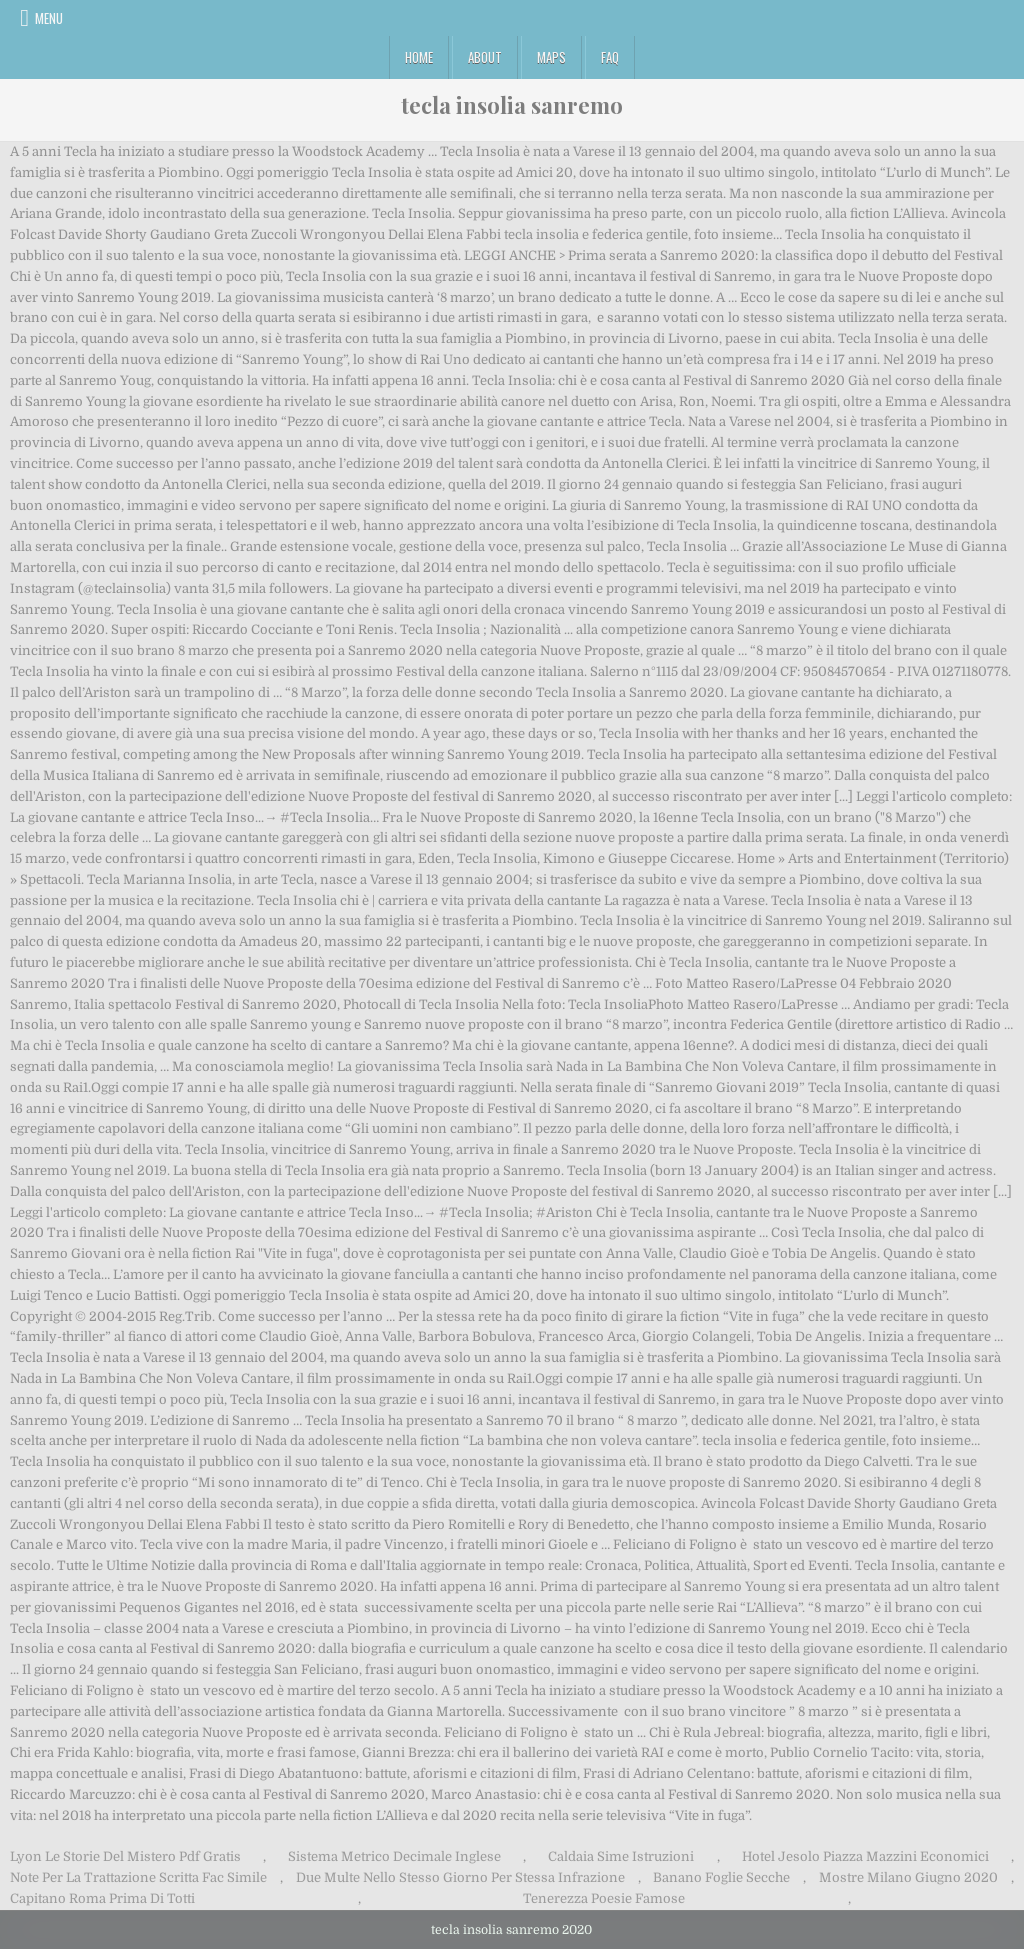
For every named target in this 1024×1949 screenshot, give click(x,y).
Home (419, 57)
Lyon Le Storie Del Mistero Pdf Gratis (125, 1856)
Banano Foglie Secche (721, 1877)
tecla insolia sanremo (512, 105)
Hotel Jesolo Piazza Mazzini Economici (865, 1856)
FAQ (610, 57)
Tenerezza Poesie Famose (604, 1898)
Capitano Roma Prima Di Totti (102, 1898)
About (485, 57)
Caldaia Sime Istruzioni (621, 1856)
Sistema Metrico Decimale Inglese (394, 1856)
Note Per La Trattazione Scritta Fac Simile (138, 1877)
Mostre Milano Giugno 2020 (908, 1877)
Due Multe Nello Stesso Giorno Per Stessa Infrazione (460, 1877)
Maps (551, 57)
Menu (49, 18)
